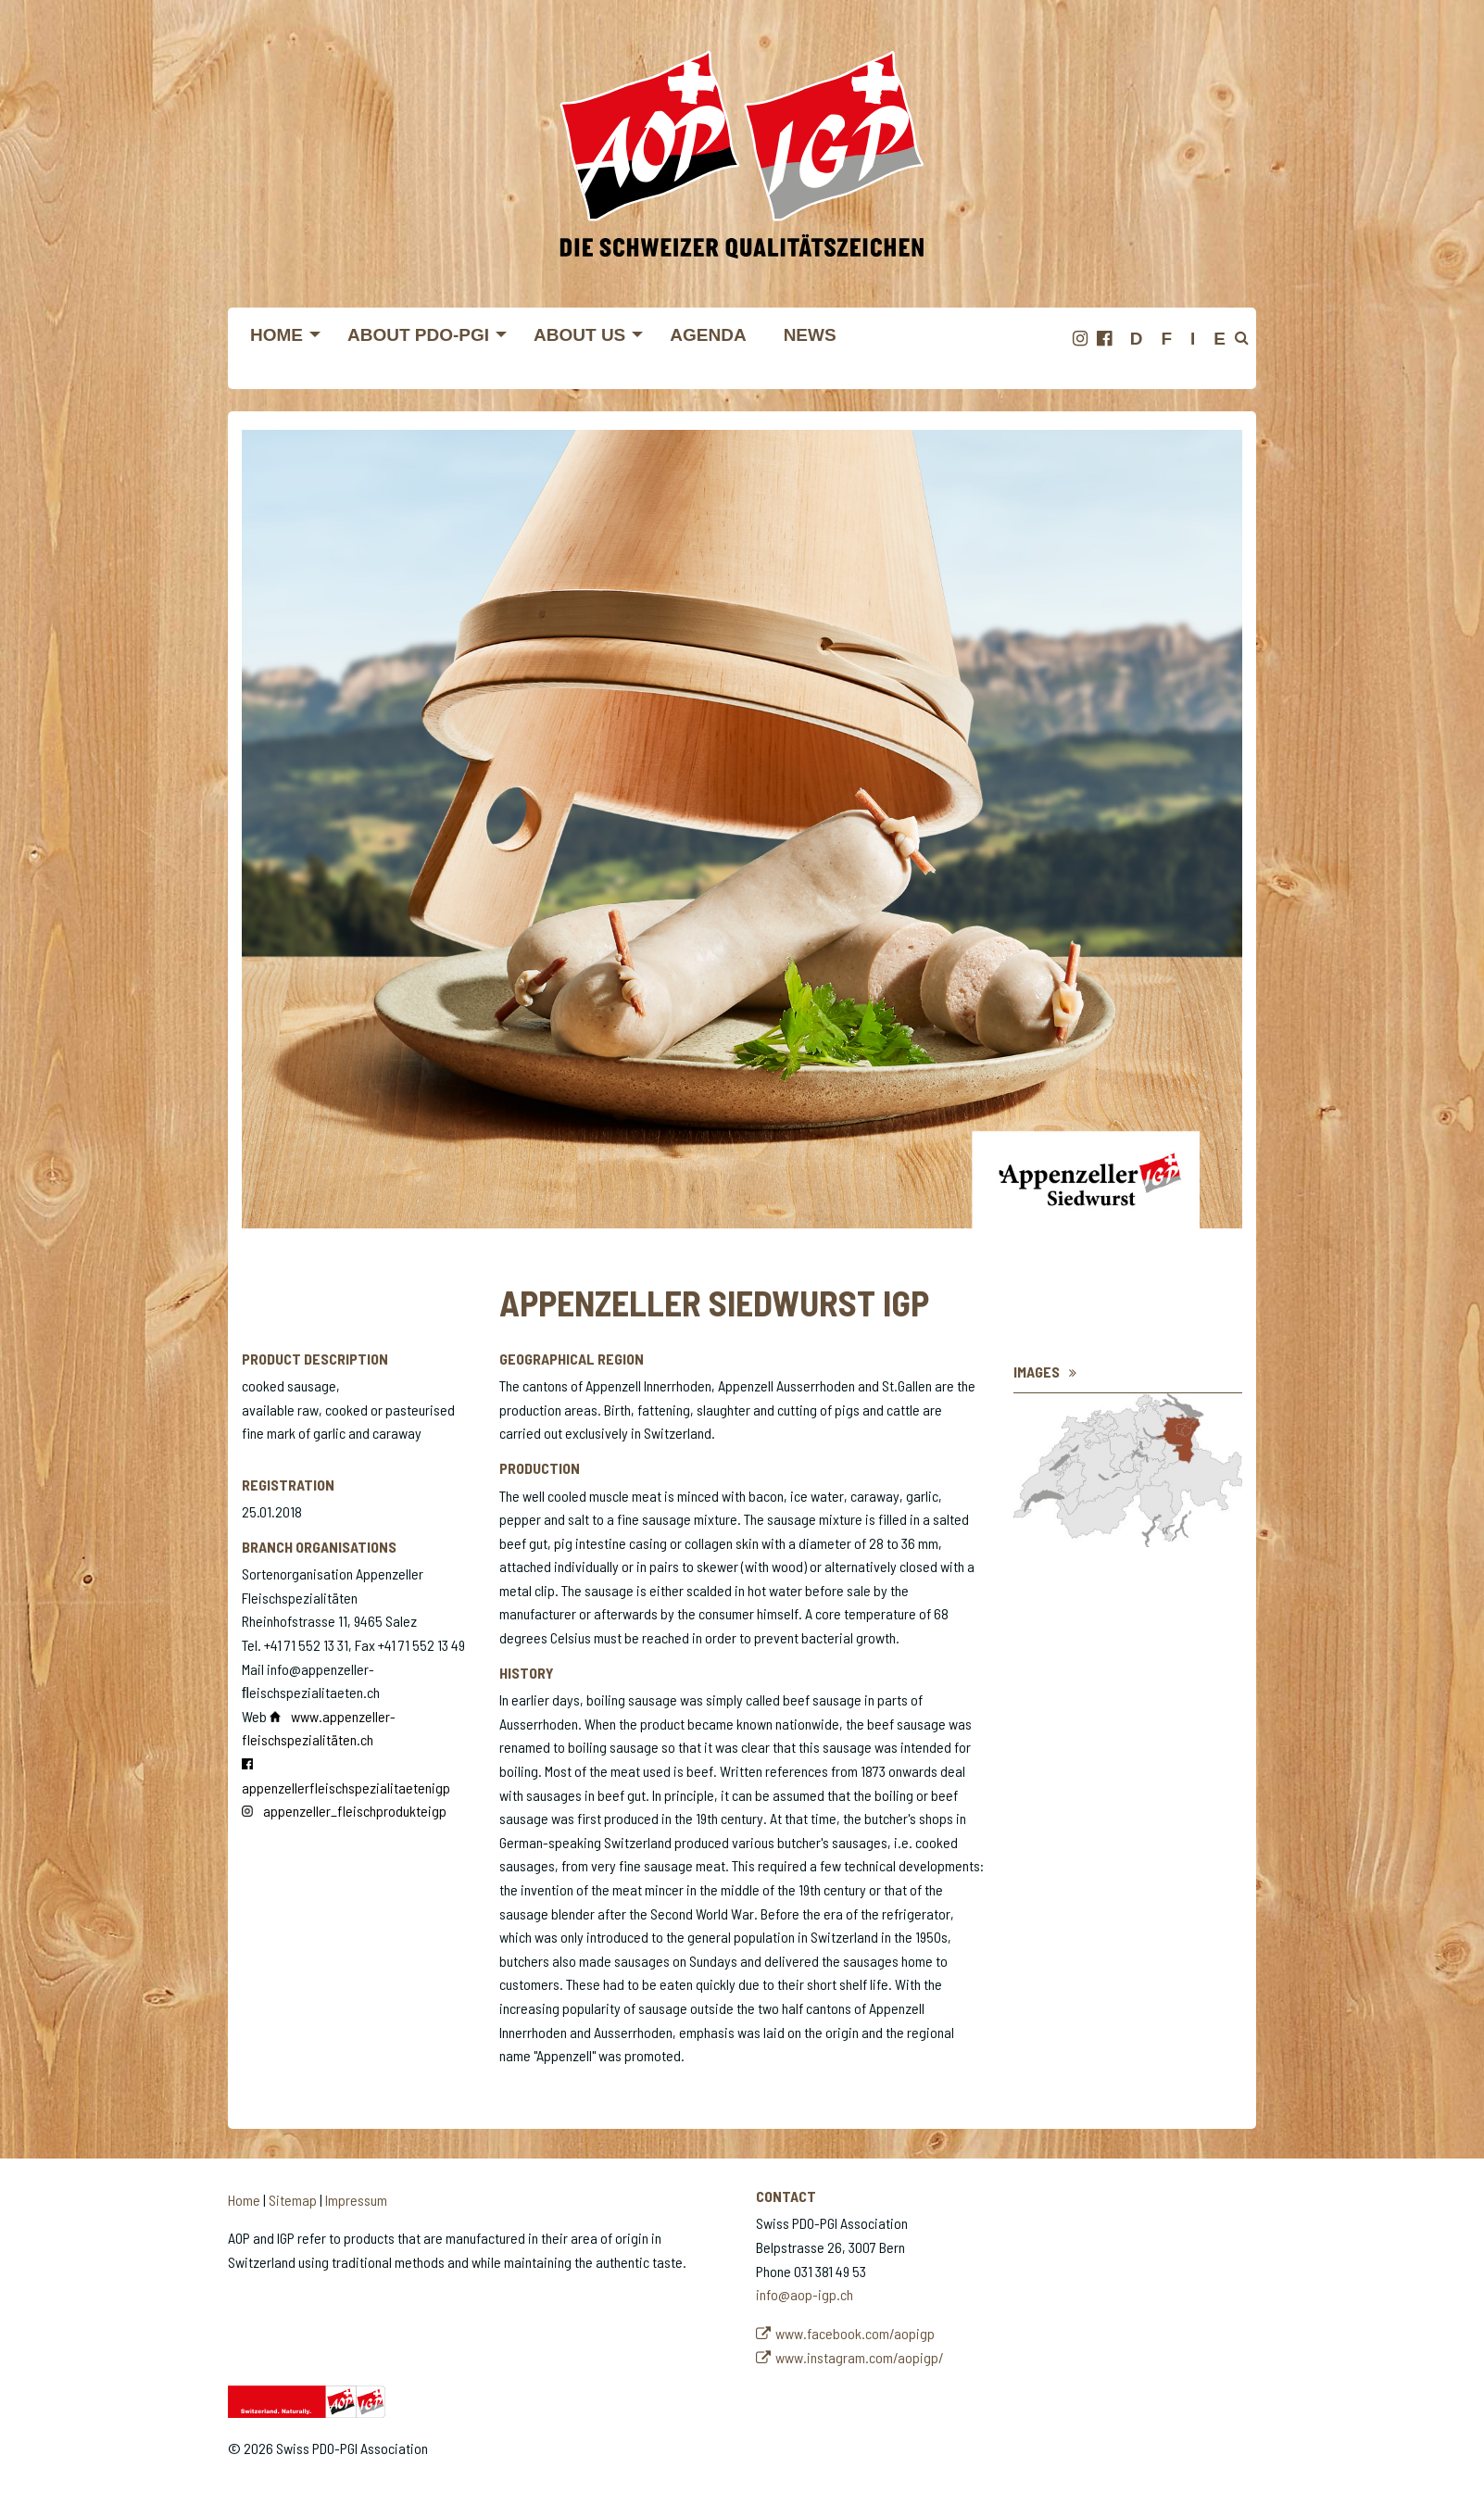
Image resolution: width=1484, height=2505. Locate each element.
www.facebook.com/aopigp (855, 2333)
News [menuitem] (810, 335)
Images (1036, 1371)
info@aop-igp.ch (804, 2294)
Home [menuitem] (276, 335)
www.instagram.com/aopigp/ (859, 2357)
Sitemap (293, 2200)
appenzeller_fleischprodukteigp (354, 1810)
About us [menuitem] (579, 335)
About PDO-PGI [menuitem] (418, 335)
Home (244, 2200)
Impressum (356, 2200)
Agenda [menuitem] (708, 335)
